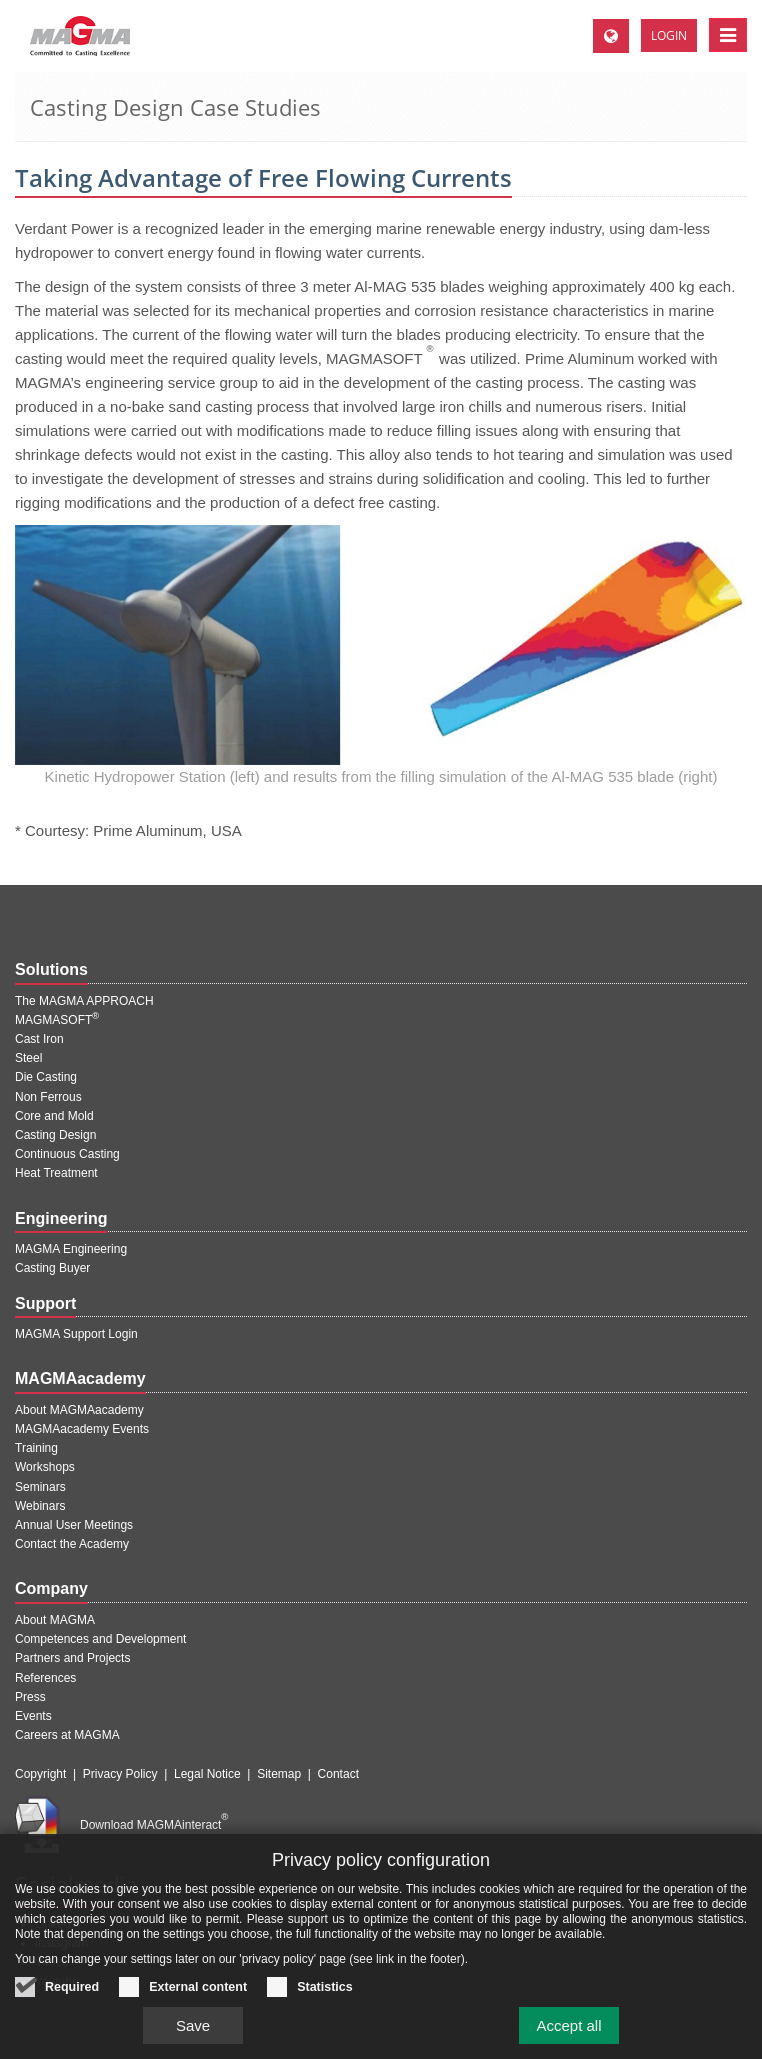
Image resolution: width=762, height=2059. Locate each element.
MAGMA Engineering (71, 1249)
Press (30, 1697)
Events (33, 1716)
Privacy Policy (120, 1774)
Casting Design (55, 1135)
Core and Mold (54, 1116)
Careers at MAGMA (67, 1735)
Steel (28, 1058)
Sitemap (279, 1774)
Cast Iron (39, 1039)
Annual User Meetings (74, 1525)
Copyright (40, 1774)
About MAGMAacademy (79, 1410)
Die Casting (46, 1077)
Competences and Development (100, 1639)
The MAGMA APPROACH (84, 1001)
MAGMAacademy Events (82, 1429)
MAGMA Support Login (76, 1334)
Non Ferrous (48, 1097)
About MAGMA (55, 1620)
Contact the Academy (72, 1544)
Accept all (568, 2035)
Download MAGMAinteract (154, 1825)
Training (36, 1448)
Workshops (45, 1467)
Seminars (40, 1487)
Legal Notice (207, 1774)
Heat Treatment (56, 1173)
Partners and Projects (72, 1658)
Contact (338, 1774)
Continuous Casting (67, 1154)
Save (193, 2035)
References (45, 1678)
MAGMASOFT (57, 1020)
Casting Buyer (52, 1268)
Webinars (40, 1506)
